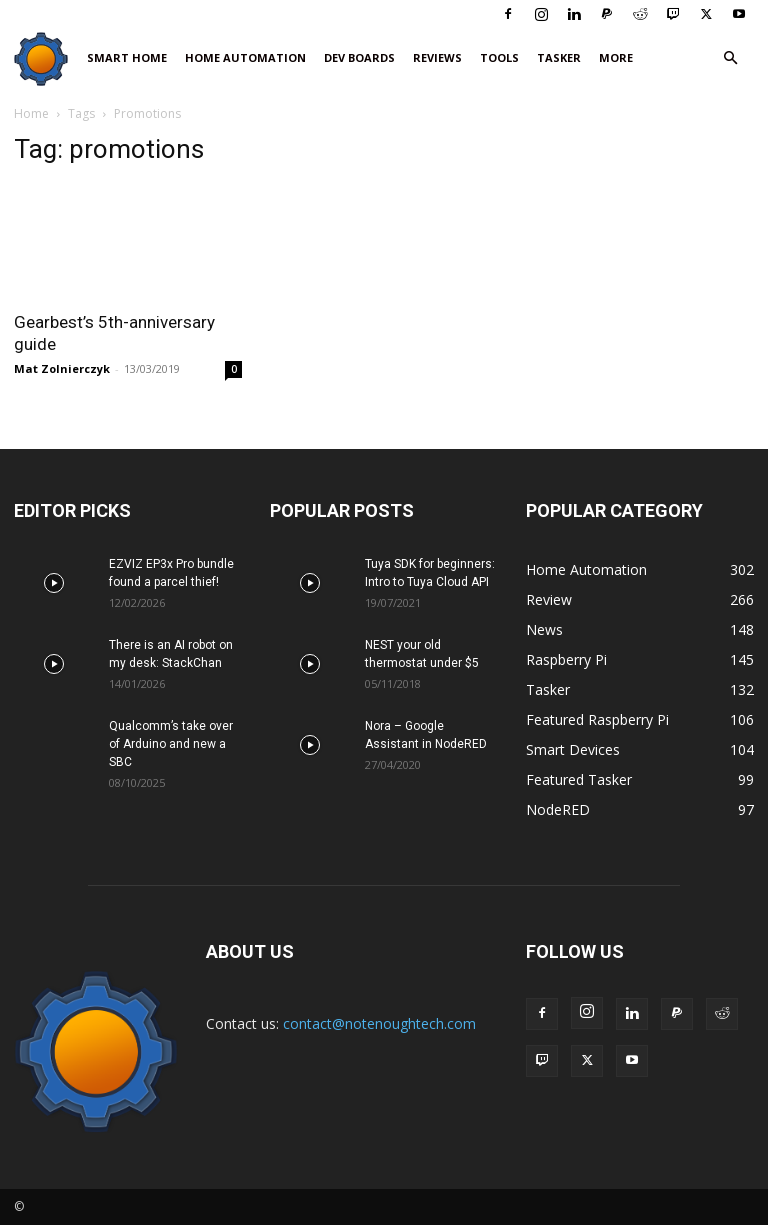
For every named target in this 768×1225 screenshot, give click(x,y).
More (616, 57)
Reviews (437, 57)
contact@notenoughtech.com (379, 1023)
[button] (730, 58)
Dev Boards (359, 57)
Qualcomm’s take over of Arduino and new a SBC (171, 744)
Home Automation (245, 57)
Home (31, 113)
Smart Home (127, 57)
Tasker (559, 57)
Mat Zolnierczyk (62, 368)
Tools (499, 57)
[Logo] (46, 58)
